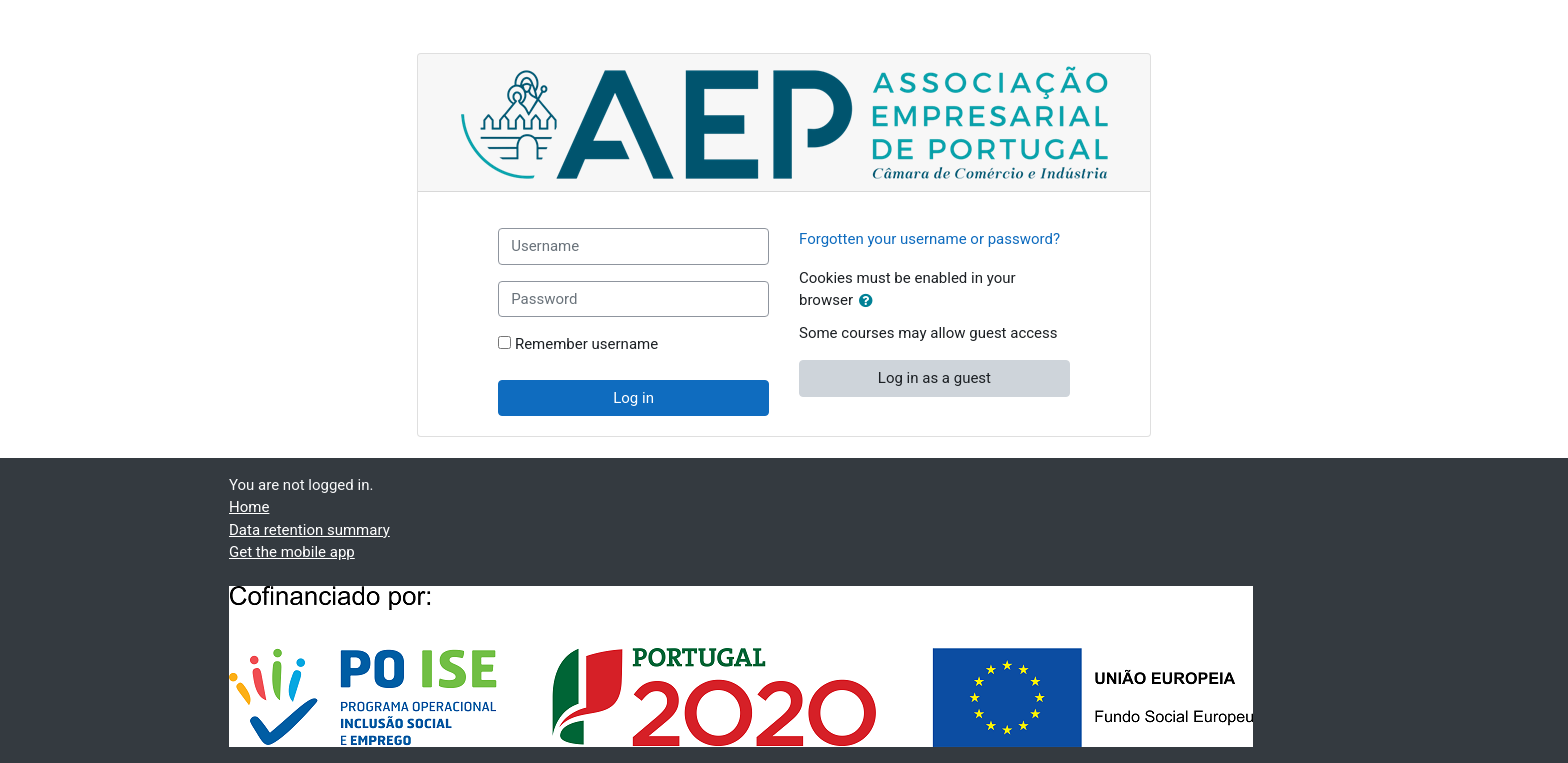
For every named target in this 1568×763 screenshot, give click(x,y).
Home (249, 507)
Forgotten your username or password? (929, 239)
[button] (870, 301)
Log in (633, 398)
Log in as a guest (934, 378)
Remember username (586, 344)
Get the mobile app (292, 552)
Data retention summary (309, 530)
